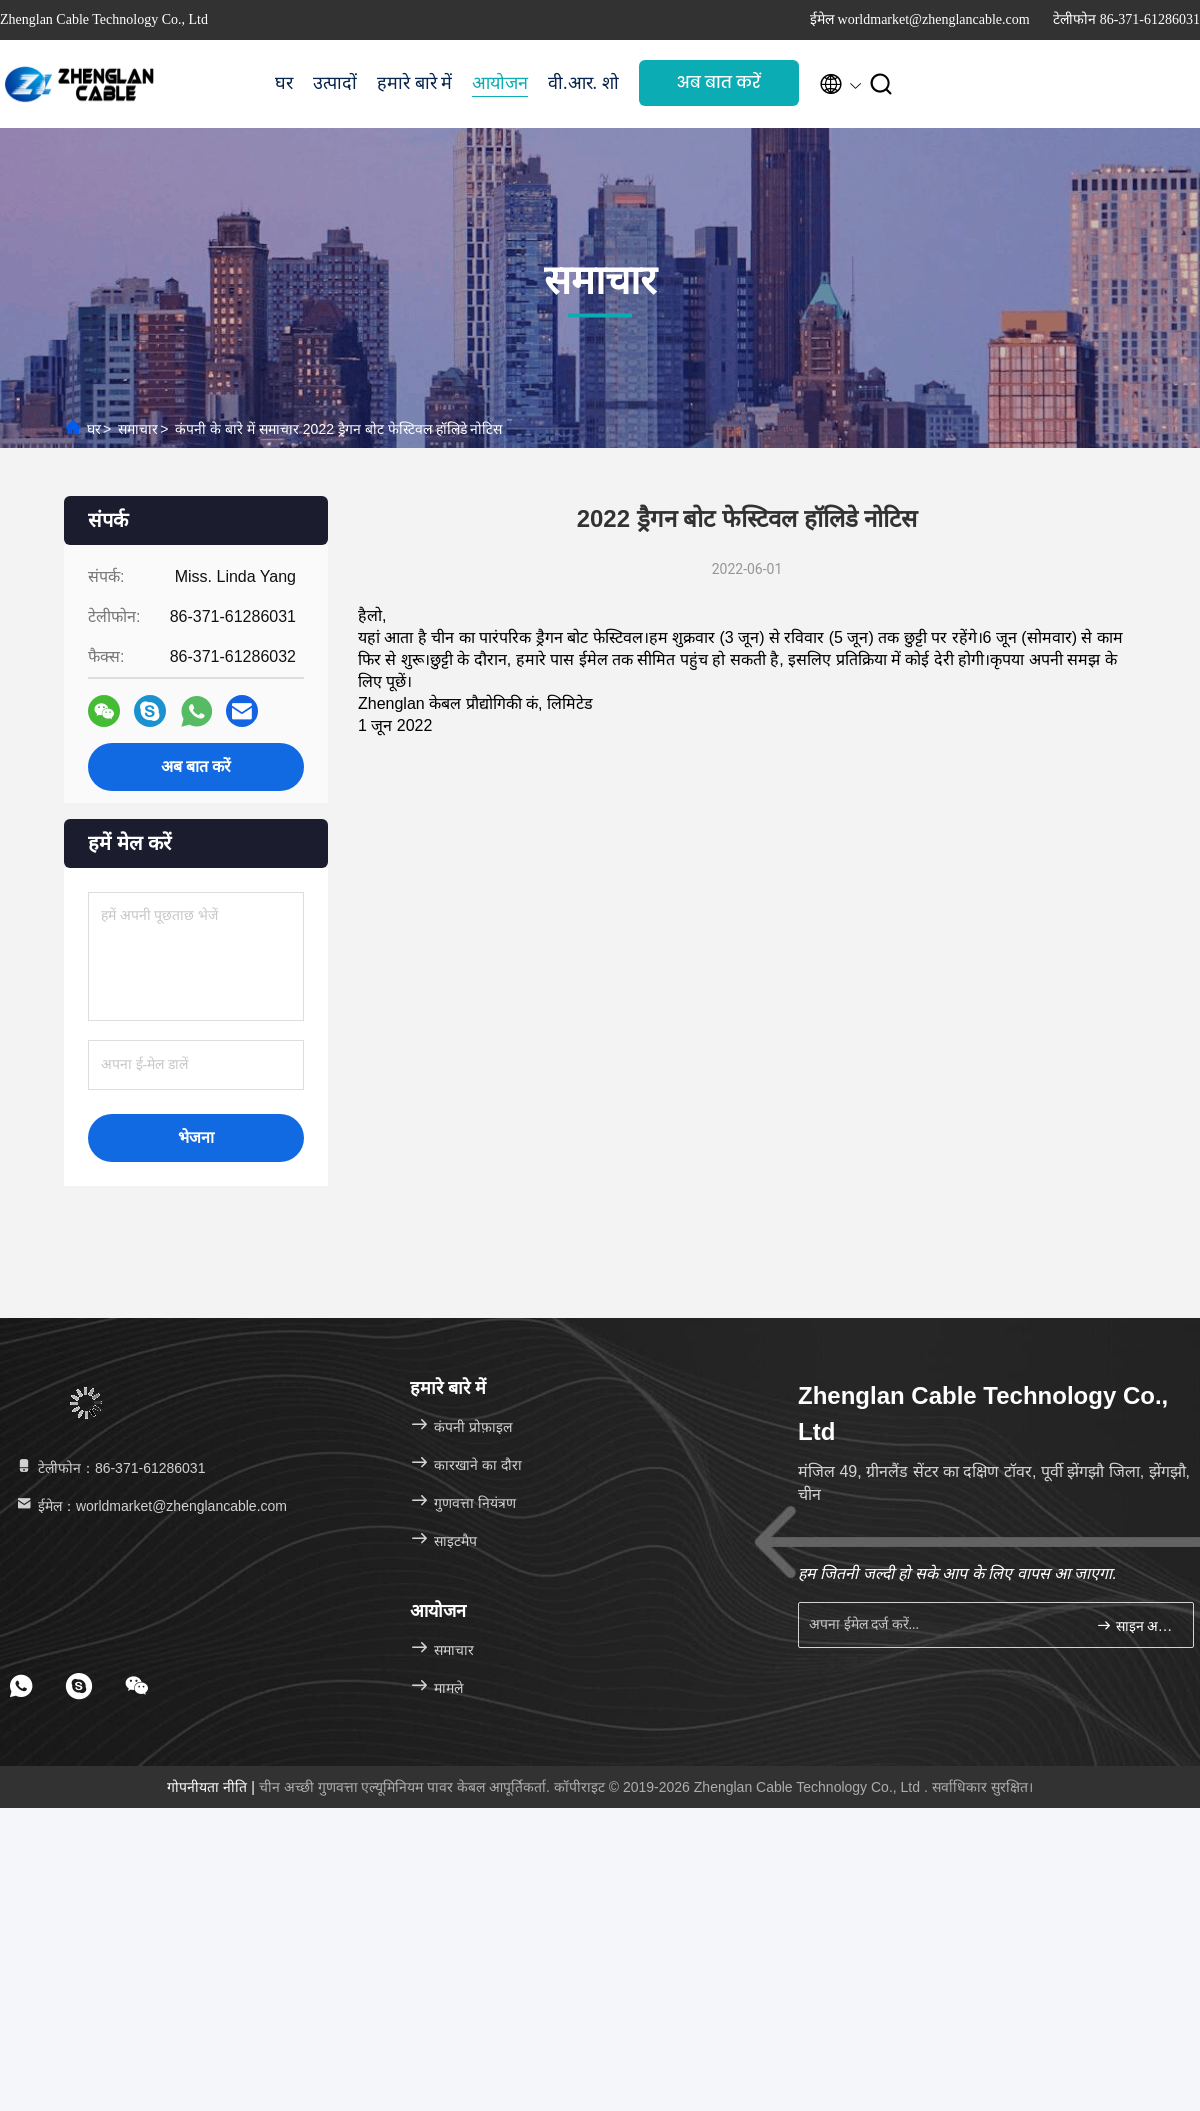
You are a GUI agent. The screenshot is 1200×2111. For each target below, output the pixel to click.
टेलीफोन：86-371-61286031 (109, 1468)
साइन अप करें (1136, 1625)
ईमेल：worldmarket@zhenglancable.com (150, 1506)
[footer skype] (79, 1686)
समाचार (138, 429)
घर (284, 83)
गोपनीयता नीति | (212, 1787)
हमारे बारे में (414, 83)
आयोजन (500, 83)
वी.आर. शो (583, 83)
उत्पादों (335, 83)
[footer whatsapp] (21, 1686)
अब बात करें (719, 82)
